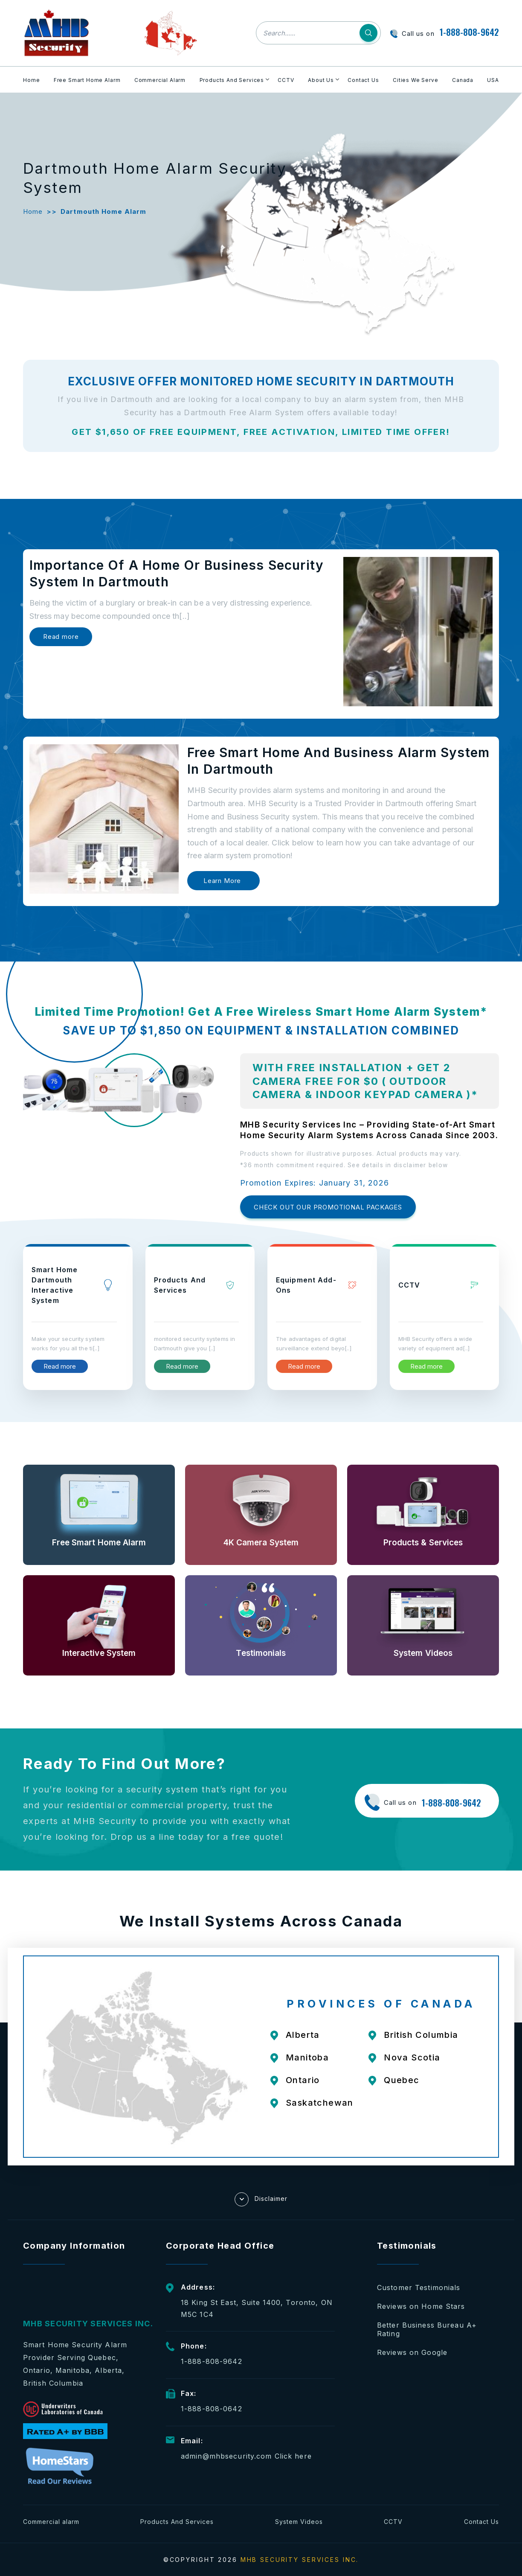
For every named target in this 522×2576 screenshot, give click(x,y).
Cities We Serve (415, 80)
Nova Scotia (412, 2057)
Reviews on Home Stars (421, 2306)
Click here (293, 2456)
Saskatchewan (320, 2103)
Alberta (303, 2035)
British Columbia (421, 2035)
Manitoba (307, 2057)
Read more (60, 636)
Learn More (222, 881)
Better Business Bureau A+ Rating (427, 2329)
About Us (321, 80)
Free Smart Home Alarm (87, 80)
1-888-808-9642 (469, 32)
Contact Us (363, 80)
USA (493, 80)
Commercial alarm (51, 2521)
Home (31, 80)
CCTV (286, 80)
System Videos (299, 2521)
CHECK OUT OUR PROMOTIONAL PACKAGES (328, 1207)
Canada (462, 80)
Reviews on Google (412, 2352)
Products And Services (232, 80)
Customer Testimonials (419, 2287)
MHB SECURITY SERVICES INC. (300, 2559)
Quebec (401, 2080)
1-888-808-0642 (211, 2408)
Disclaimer (261, 2199)
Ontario (303, 2080)
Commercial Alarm (160, 80)
